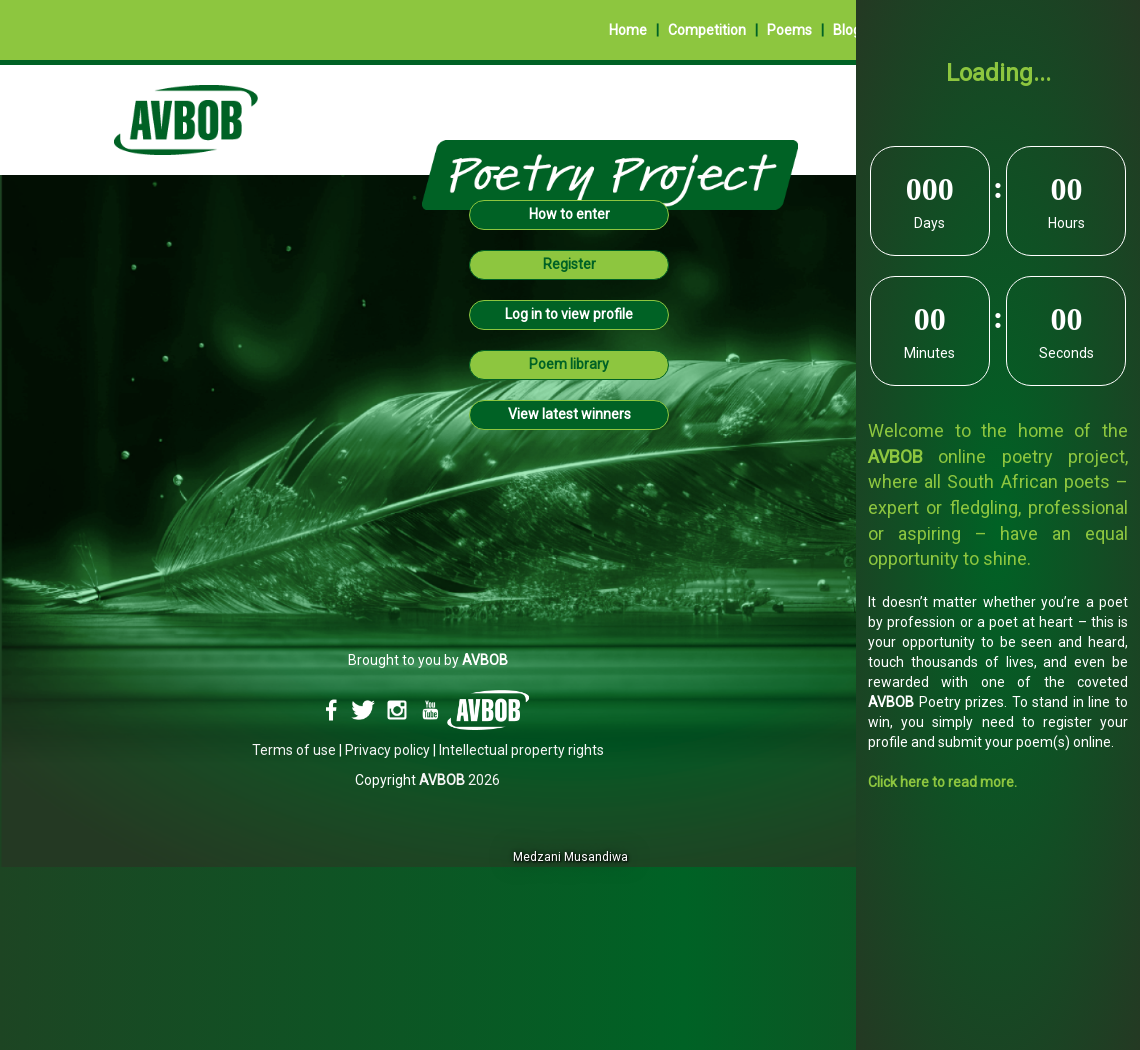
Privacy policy (387, 750)
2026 (459, 780)
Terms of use (294, 750)
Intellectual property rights (521, 750)
